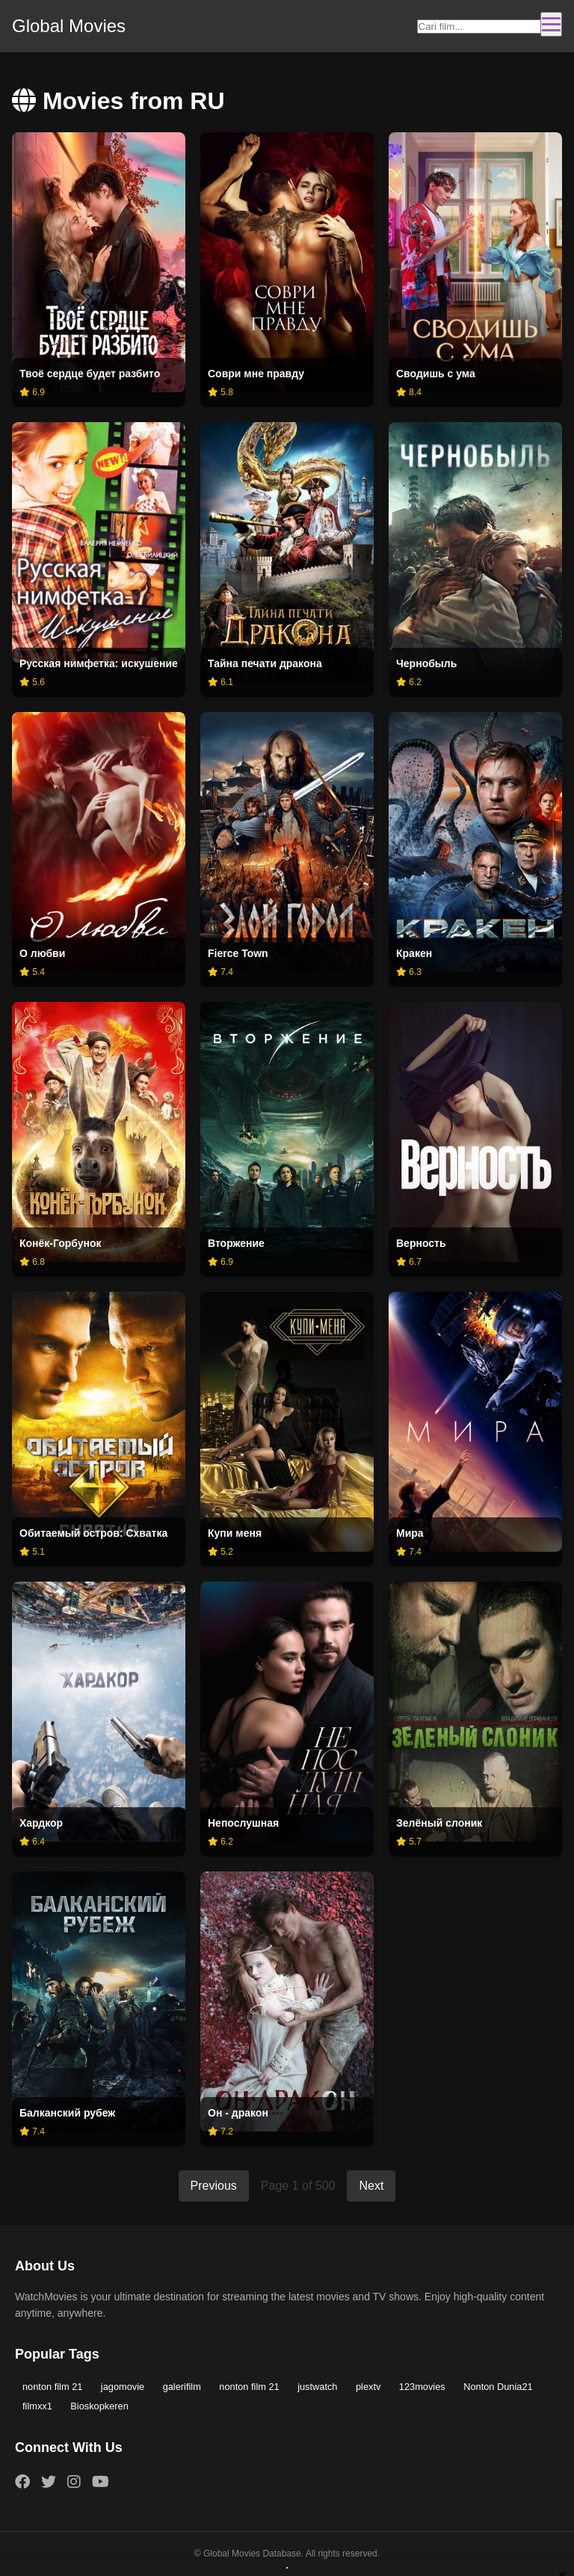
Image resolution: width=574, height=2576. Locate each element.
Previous (214, 2185)
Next (371, 2185)
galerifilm (182, 2386)
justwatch (317, 2386)
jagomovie (122, 2386)
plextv (368, 2386)
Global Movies (69, 26)
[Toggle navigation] (551, 24)
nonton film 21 (52, 2386)
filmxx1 (37, 2406)
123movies (422, 2386)
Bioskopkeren (99, 2406)
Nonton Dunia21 (498, 2386)
